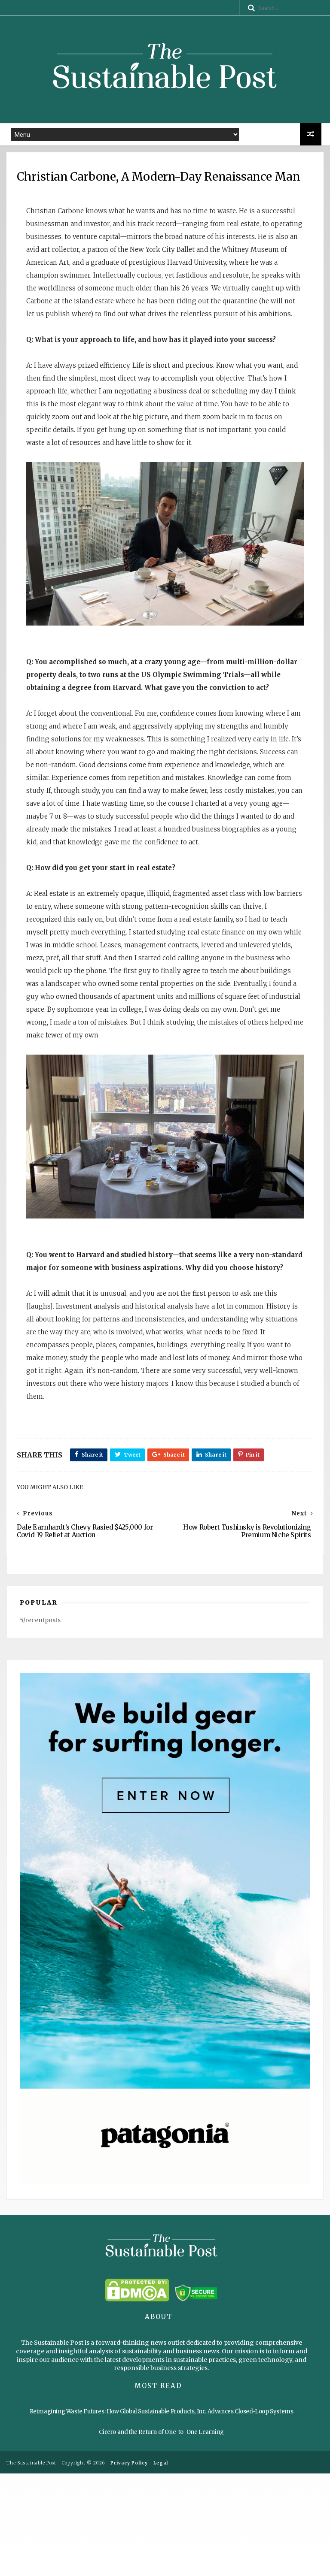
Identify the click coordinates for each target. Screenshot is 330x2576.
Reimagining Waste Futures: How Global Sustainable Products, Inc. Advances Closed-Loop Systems (161, 2515)
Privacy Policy (129, 2565)
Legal (160, 2565)
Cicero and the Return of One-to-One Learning (161, 2535)
